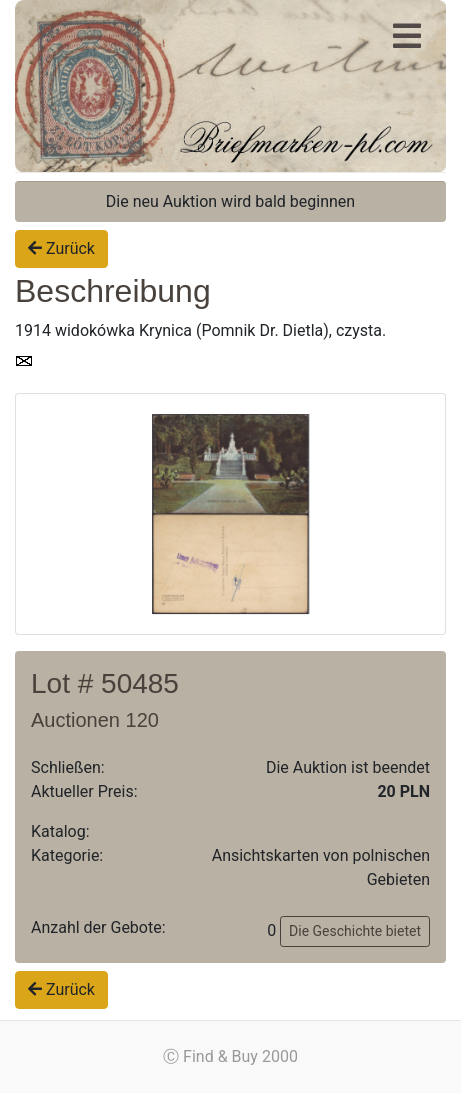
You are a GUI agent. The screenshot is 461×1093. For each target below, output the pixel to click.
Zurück (61, 248)
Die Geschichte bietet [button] (355, 931)
